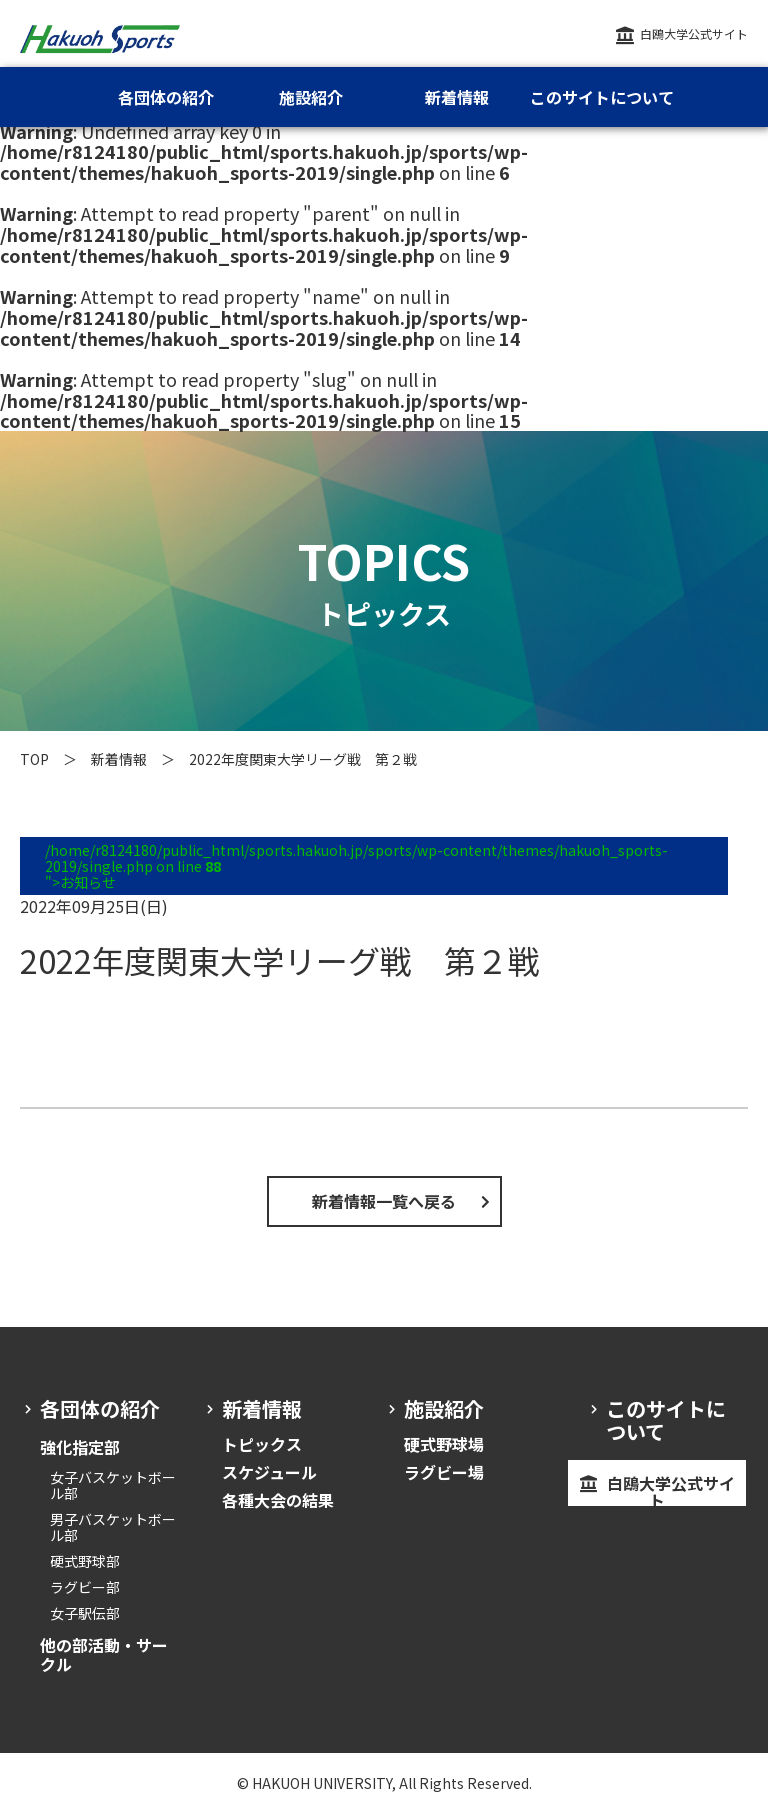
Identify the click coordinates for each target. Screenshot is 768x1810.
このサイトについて (602, 97)
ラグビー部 (85, 1587)
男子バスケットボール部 (113, 1527)
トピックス (262, 1444)
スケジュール (269, 1472)
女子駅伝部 (85, 1613)
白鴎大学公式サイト (694, 33)
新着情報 (119, 759)
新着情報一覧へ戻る (384, 1201)
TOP (34, 759)
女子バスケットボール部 (113, 1485)
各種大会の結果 (278, 1500)
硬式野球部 (85, 1561)
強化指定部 (80, 1447)
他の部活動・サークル (104, 1654)
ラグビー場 (444, 1472)
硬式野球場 (444, 1444)
